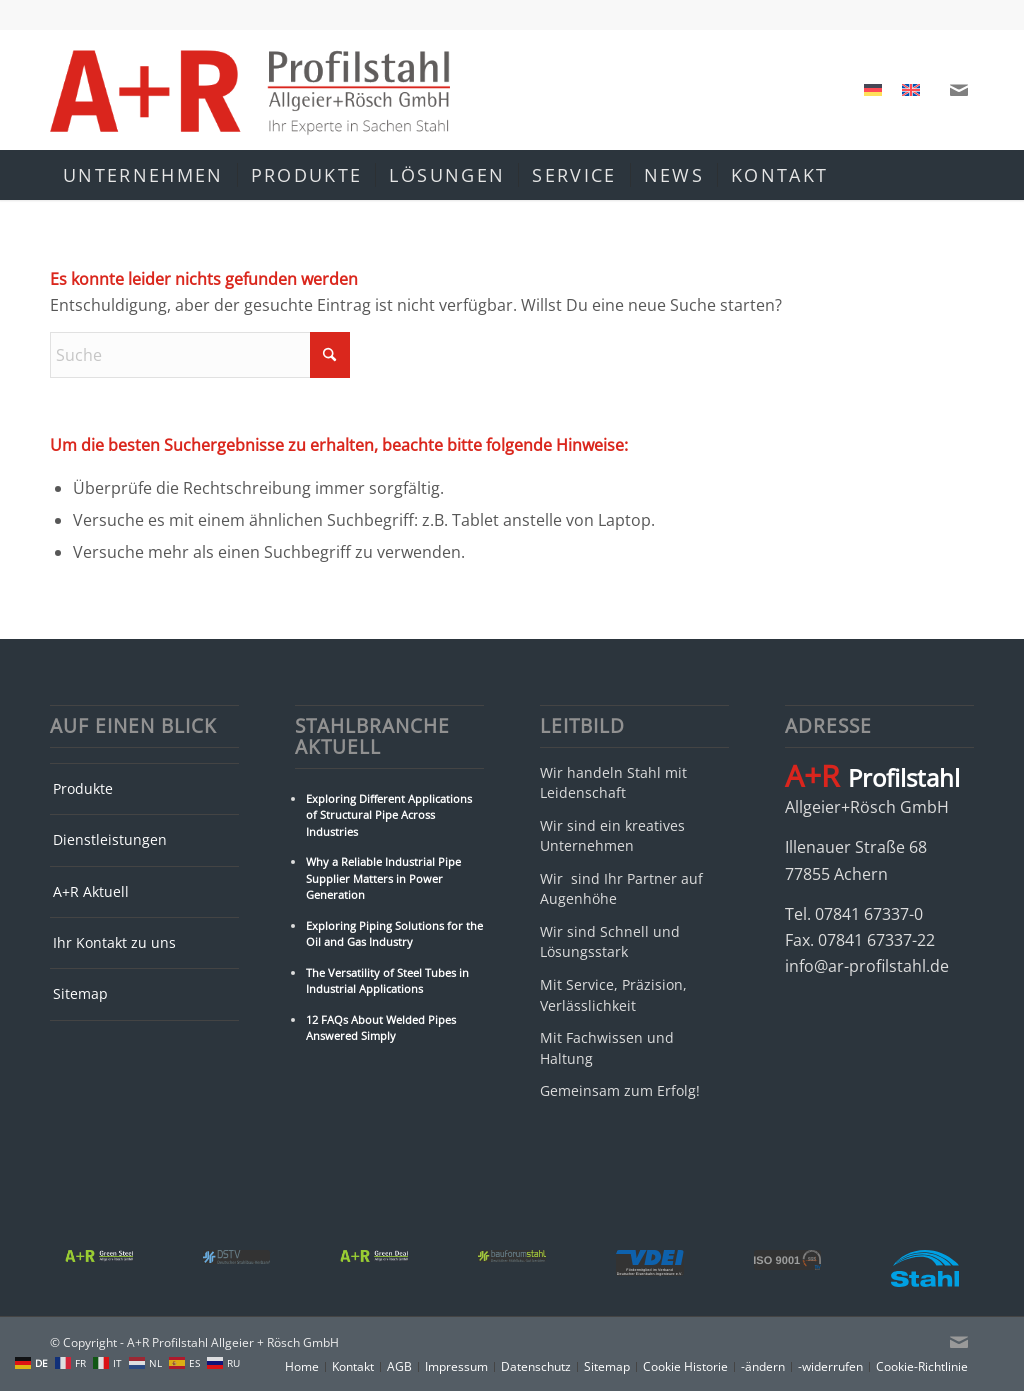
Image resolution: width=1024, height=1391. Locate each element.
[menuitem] (873, 90)
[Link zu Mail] (959, 90)
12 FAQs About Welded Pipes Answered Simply (381, 1028)
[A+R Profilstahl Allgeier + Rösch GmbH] (250, 90)
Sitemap (80, 993)
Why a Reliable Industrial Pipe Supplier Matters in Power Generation (383, 878)
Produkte (83, 788)
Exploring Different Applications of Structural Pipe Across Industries (389, 815)
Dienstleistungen (110, 839)
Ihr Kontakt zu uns (114, 942)
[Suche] (960, 175)
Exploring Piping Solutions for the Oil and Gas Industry (394, 934)
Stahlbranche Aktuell (372, 737)
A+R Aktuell (91, 891)
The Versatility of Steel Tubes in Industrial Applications (387, 981)
